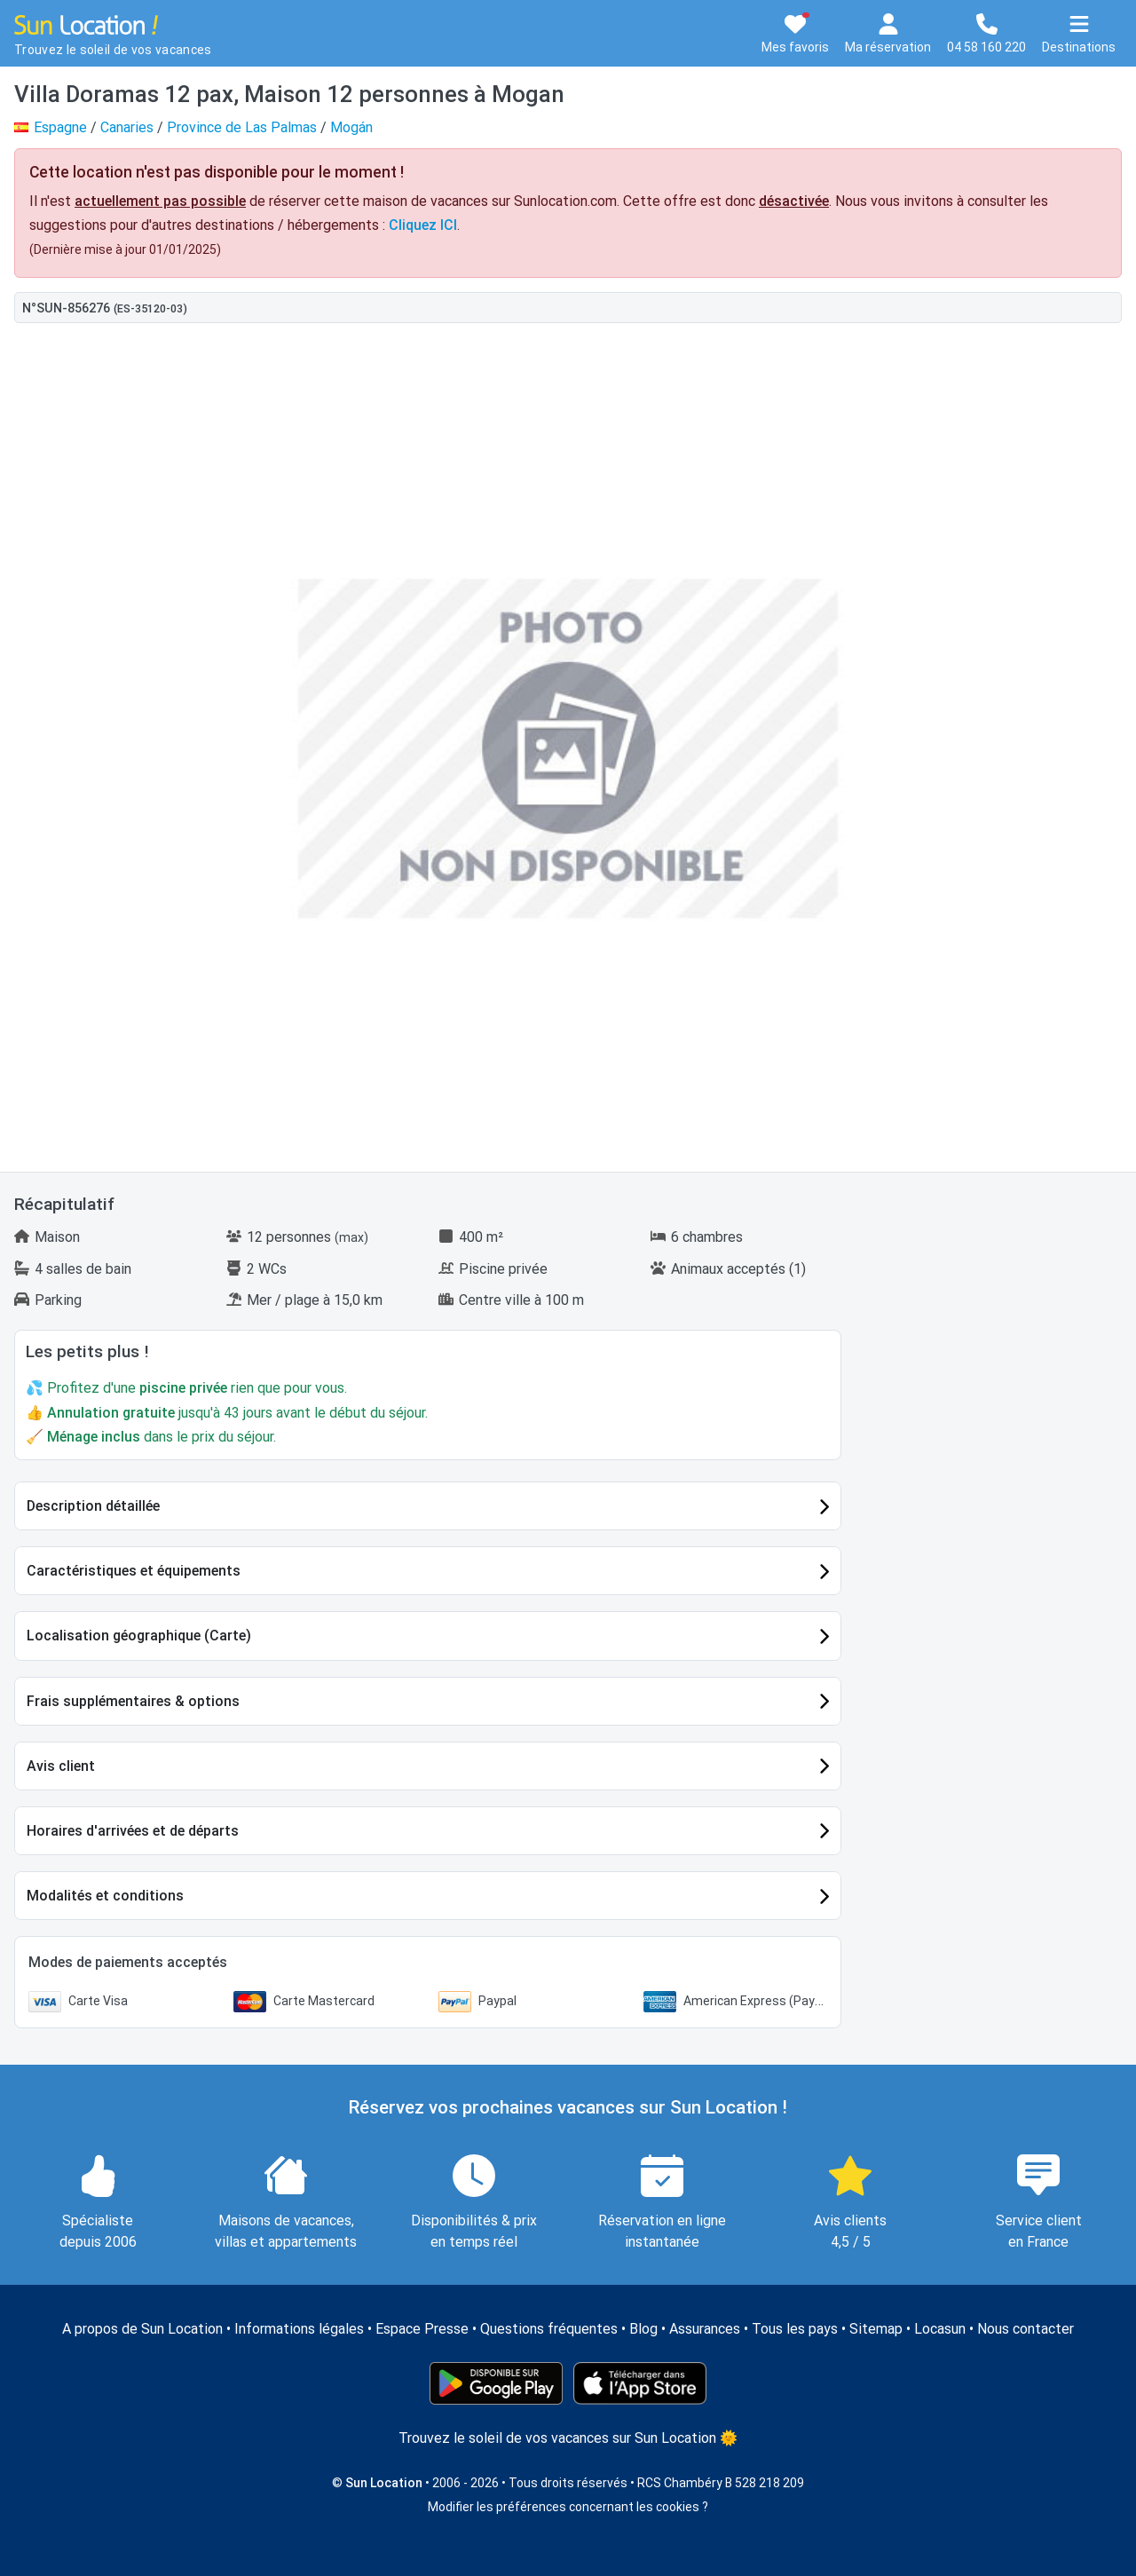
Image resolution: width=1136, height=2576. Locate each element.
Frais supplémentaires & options (133, 1701)
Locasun (940, 2328)
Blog (643, 2328)
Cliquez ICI (423, 225)
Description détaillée (93, 1505)
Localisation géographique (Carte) (139, 1635)
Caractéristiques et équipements (134, 1570)
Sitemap (876, 2328)
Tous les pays (795, 2328)
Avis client (61, 1766)
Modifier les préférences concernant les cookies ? (568, 2507)
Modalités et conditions (105, 1895)
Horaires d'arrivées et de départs (133, 1830)
